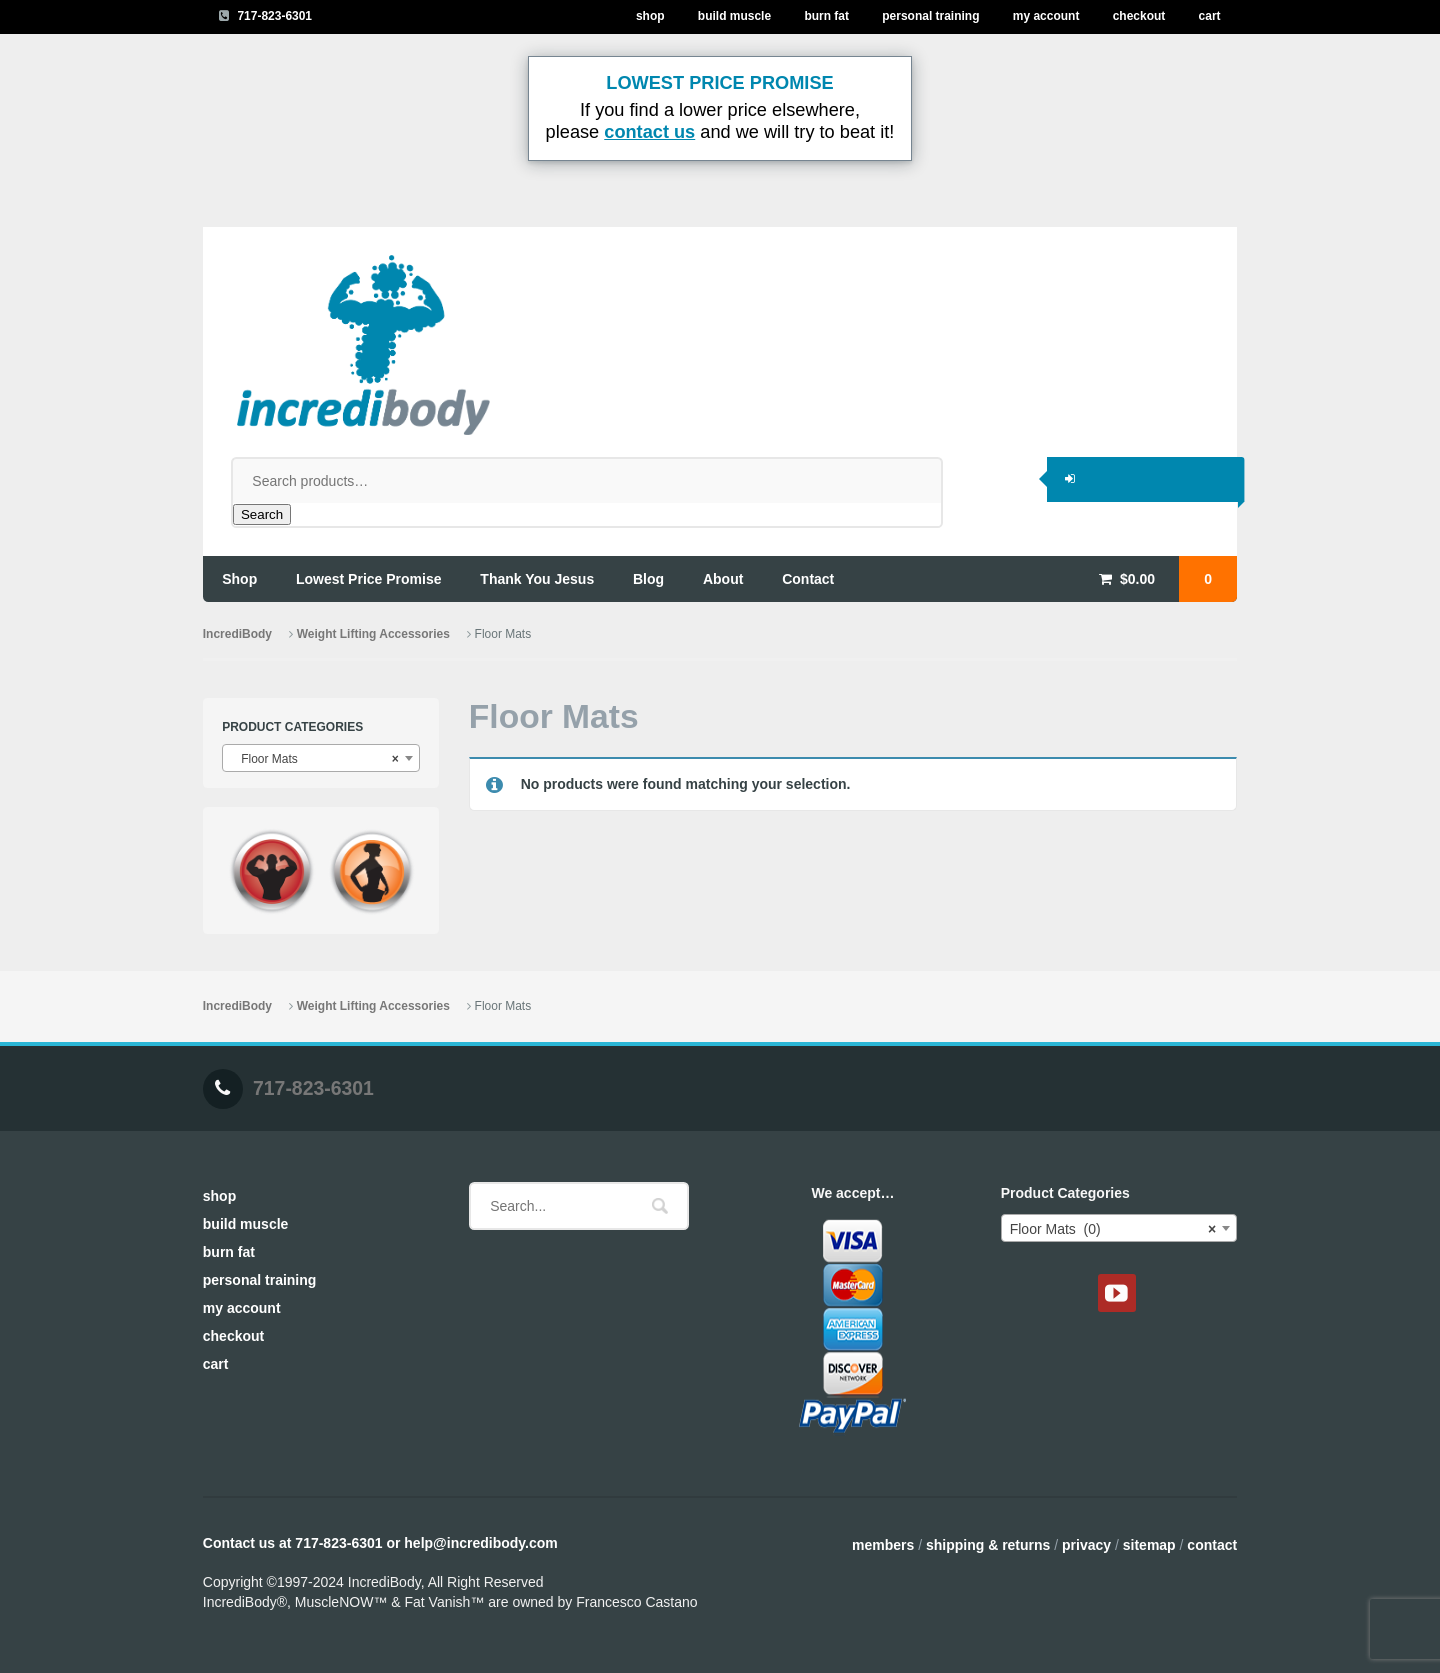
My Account (1046, 16)
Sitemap (1149, 1545)
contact (808, 579)
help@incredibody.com (480, 1543)
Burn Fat (826, 16)
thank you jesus (537, 579)
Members (883, 1545)
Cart (1210, 16)
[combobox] (321, 758)
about (723, 579)
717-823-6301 (274, 16)
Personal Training (930, 16)
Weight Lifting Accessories (373, 634)
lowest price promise (369, 579)
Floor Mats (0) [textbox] (1113, 1229)
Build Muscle (734, 16)
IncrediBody (237, 634)
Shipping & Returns (988, 1545)
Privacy (1086, 1545)
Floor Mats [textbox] (315, 759)
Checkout (1139, 16)
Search (262, 514)
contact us (649, 132)
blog (648, 579)
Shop (650, 16)
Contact (1212, 1545)
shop (239, 579)
